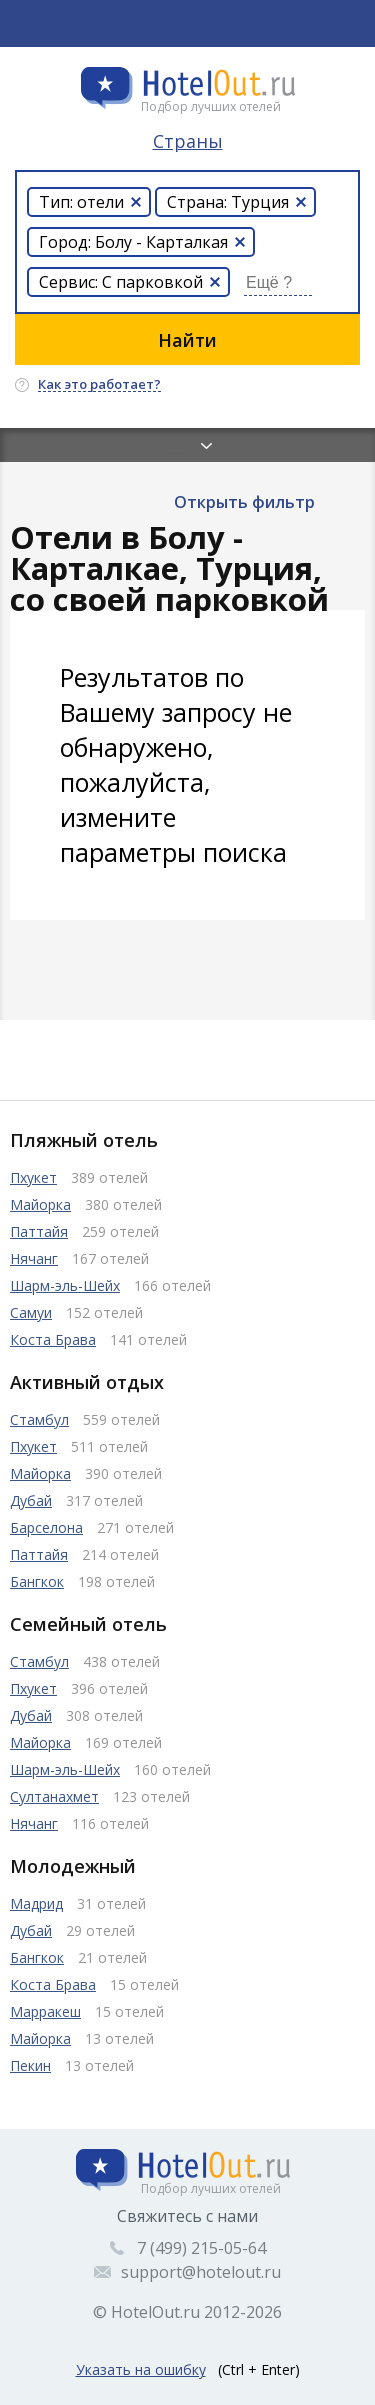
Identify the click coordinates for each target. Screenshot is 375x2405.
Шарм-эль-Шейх (65, 1285)
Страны (188, 141)
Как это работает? (99, 385)
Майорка (40, 1204)
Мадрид (36, 1903)
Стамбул (39, 1419)
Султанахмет (54, 1796)
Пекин (30, 2065)
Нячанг (34, 1258)
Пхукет (33, 1177)
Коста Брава (53, 1339)
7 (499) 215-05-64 (201, 2248)
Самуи (31, 1312)
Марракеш (45, 2011)
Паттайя (39, 1231)
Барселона (46, 1527)
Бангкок (37, 1581)
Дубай (31, 1500)
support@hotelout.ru (201, 2272)
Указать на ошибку (141, 2369)
